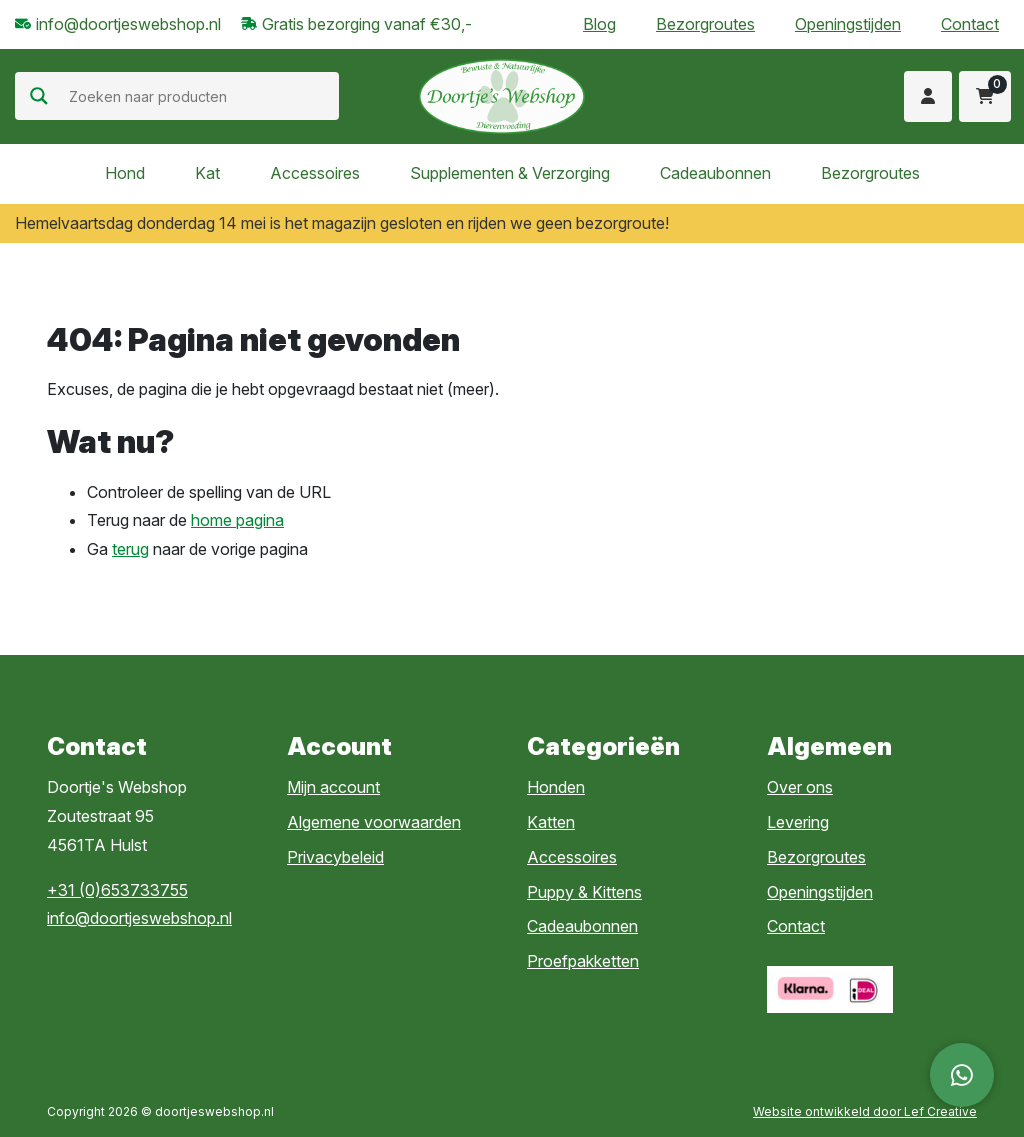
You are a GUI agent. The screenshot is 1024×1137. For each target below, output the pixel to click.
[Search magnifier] (39, 96)
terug (130, 549)
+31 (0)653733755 (117, 890)
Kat (207, 173)
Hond (125, 173)
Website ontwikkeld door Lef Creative (865, 1111)
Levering (798, 822)
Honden (556, 787)
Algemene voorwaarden (374, 822)
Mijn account (333, 787)
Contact (970, 24)
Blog (599, 24)
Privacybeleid (335, 857)
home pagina (237, 520)
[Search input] (201, 96)
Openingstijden (848, 24)
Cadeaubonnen (715, 173)
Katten (551, 822)
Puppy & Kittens (584, 892)
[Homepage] (502, 95)
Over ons (800, 787)
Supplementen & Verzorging (510, 173)
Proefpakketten (583, 961)
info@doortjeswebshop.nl (139, 918)
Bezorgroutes (705, 24)
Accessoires (315, 173)
